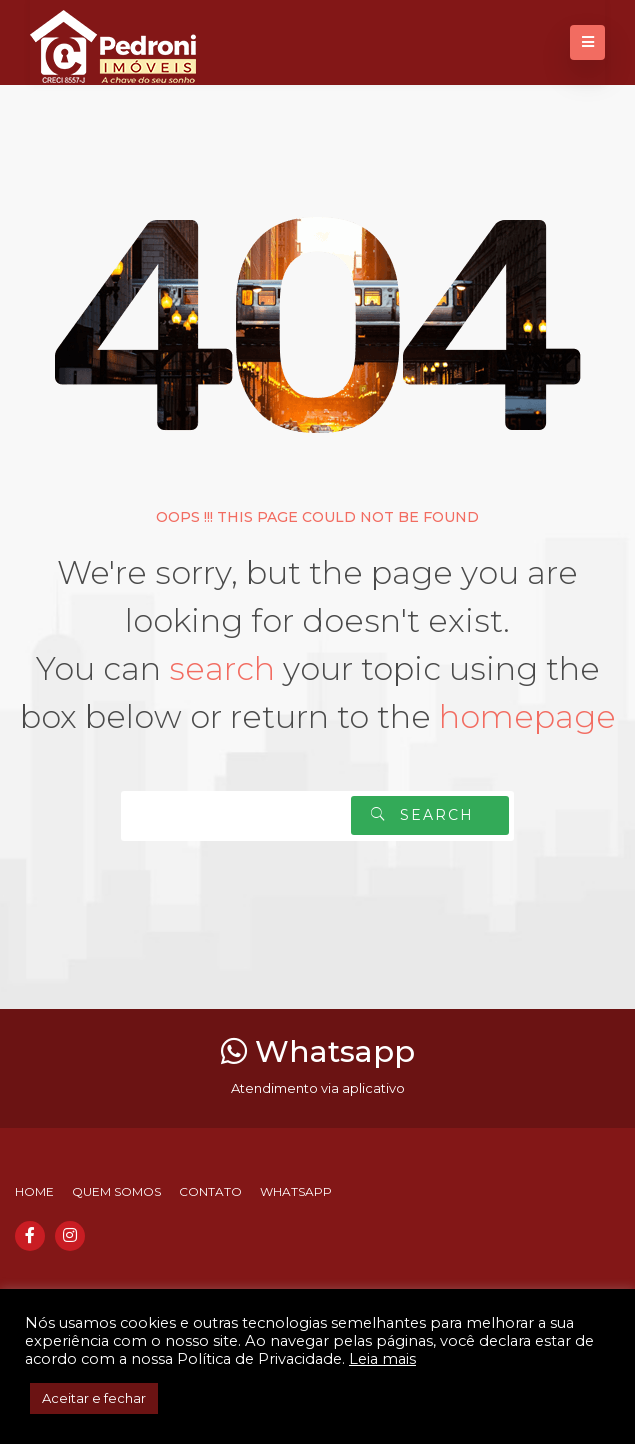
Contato (210, 1191)
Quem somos (116, 1191)
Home (34, 1191)
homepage (527, 716)
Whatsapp (318, 1051)
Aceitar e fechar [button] (94, 1398)
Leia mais (382, 1359)
